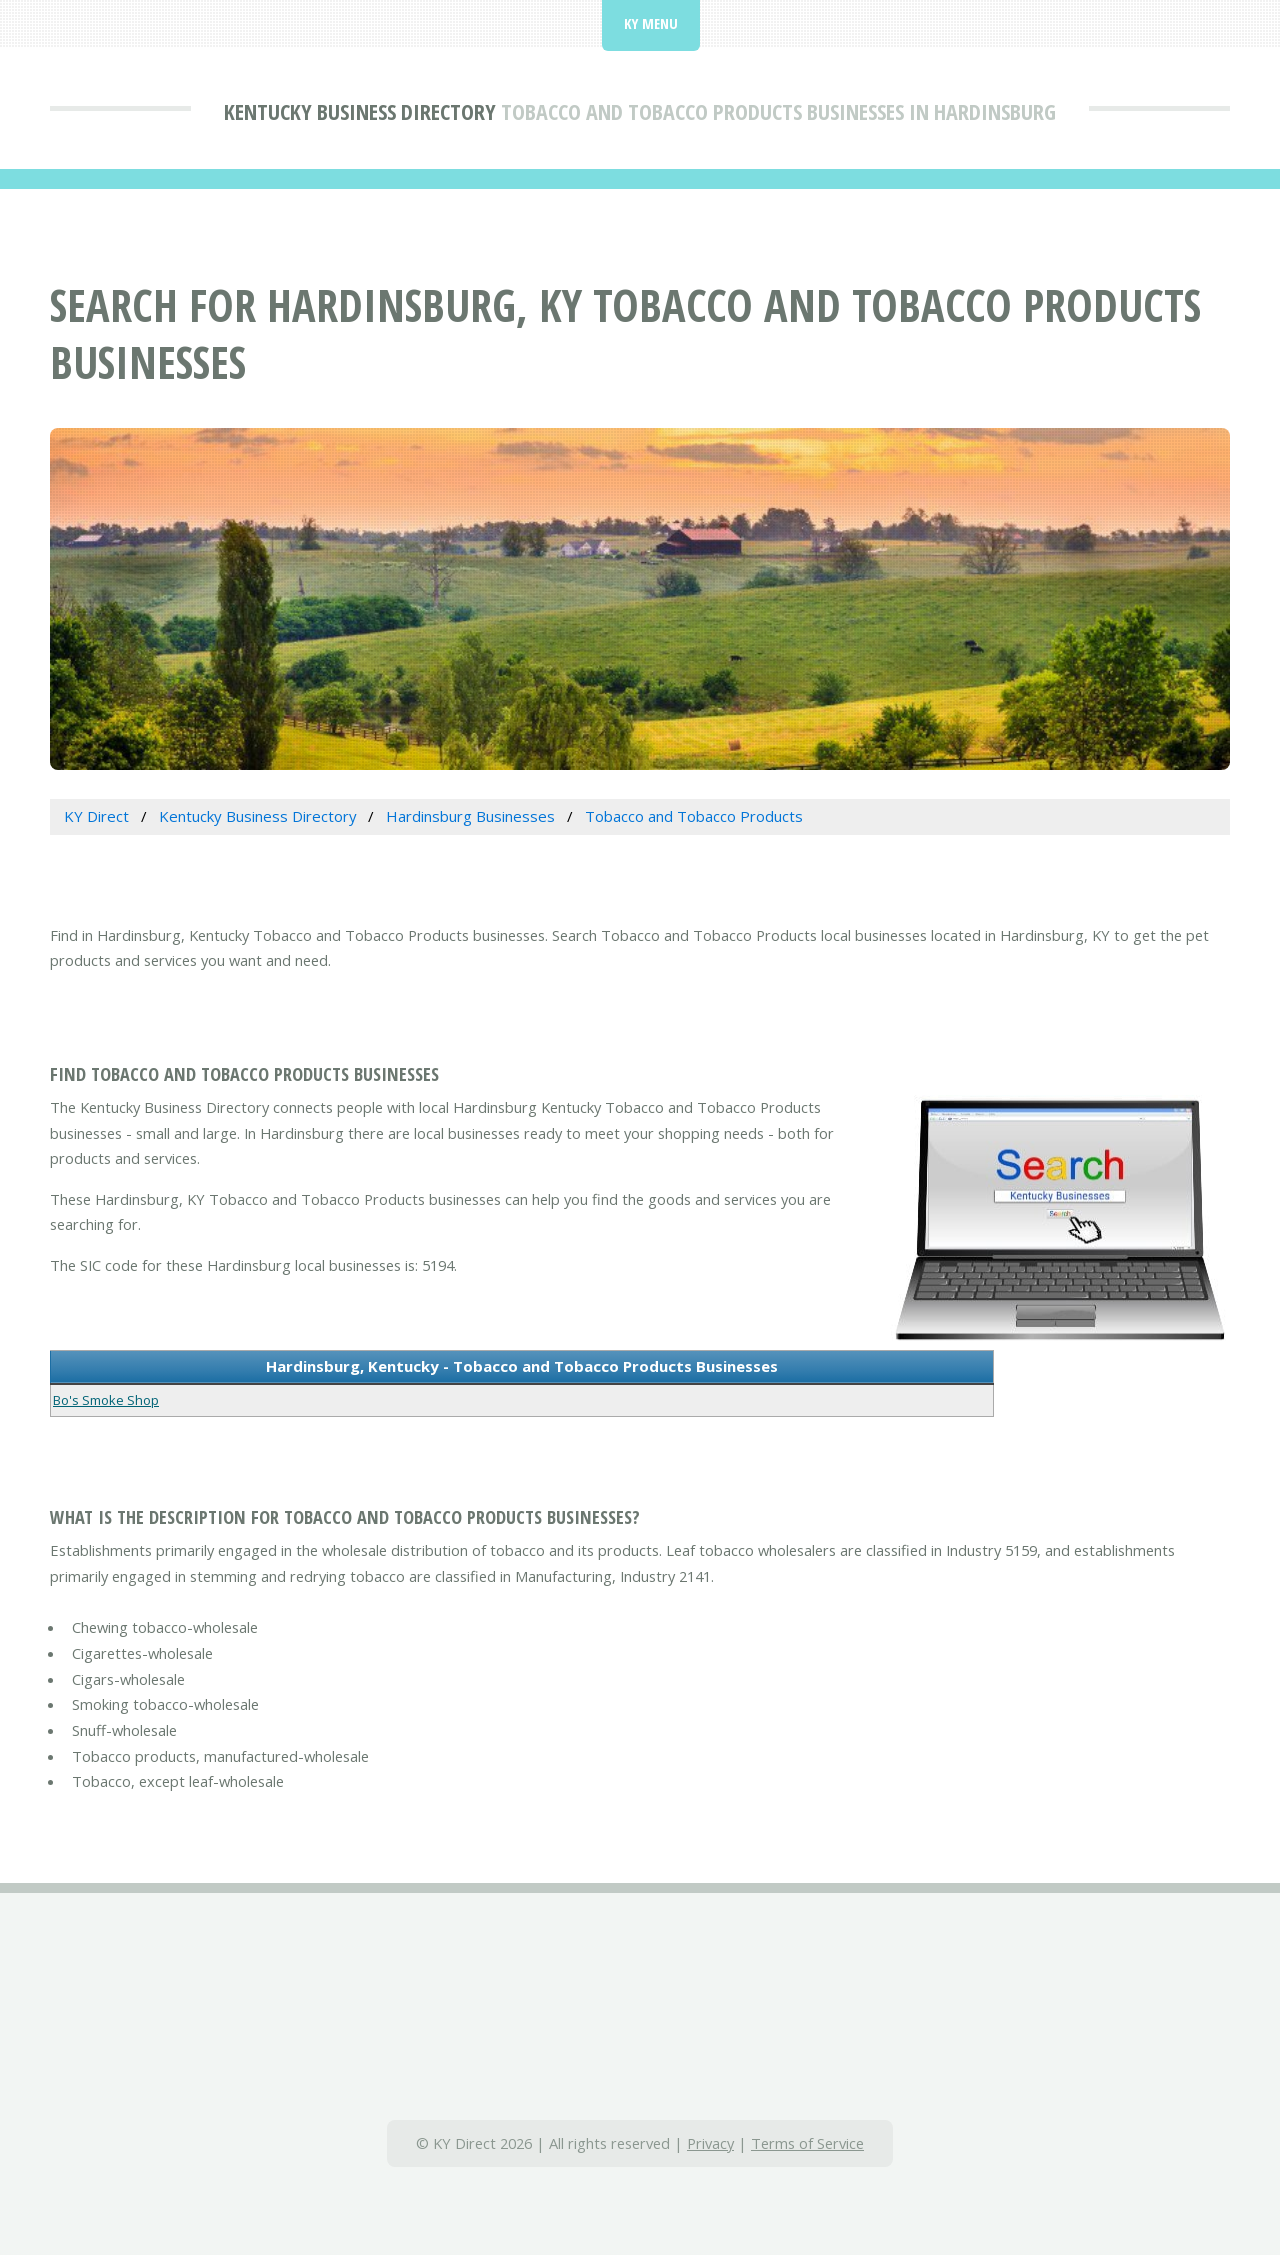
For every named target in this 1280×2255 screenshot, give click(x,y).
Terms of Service (807, 2143)
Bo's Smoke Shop (106, 1400)
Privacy (710, 2143)
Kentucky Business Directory (360, 111)
